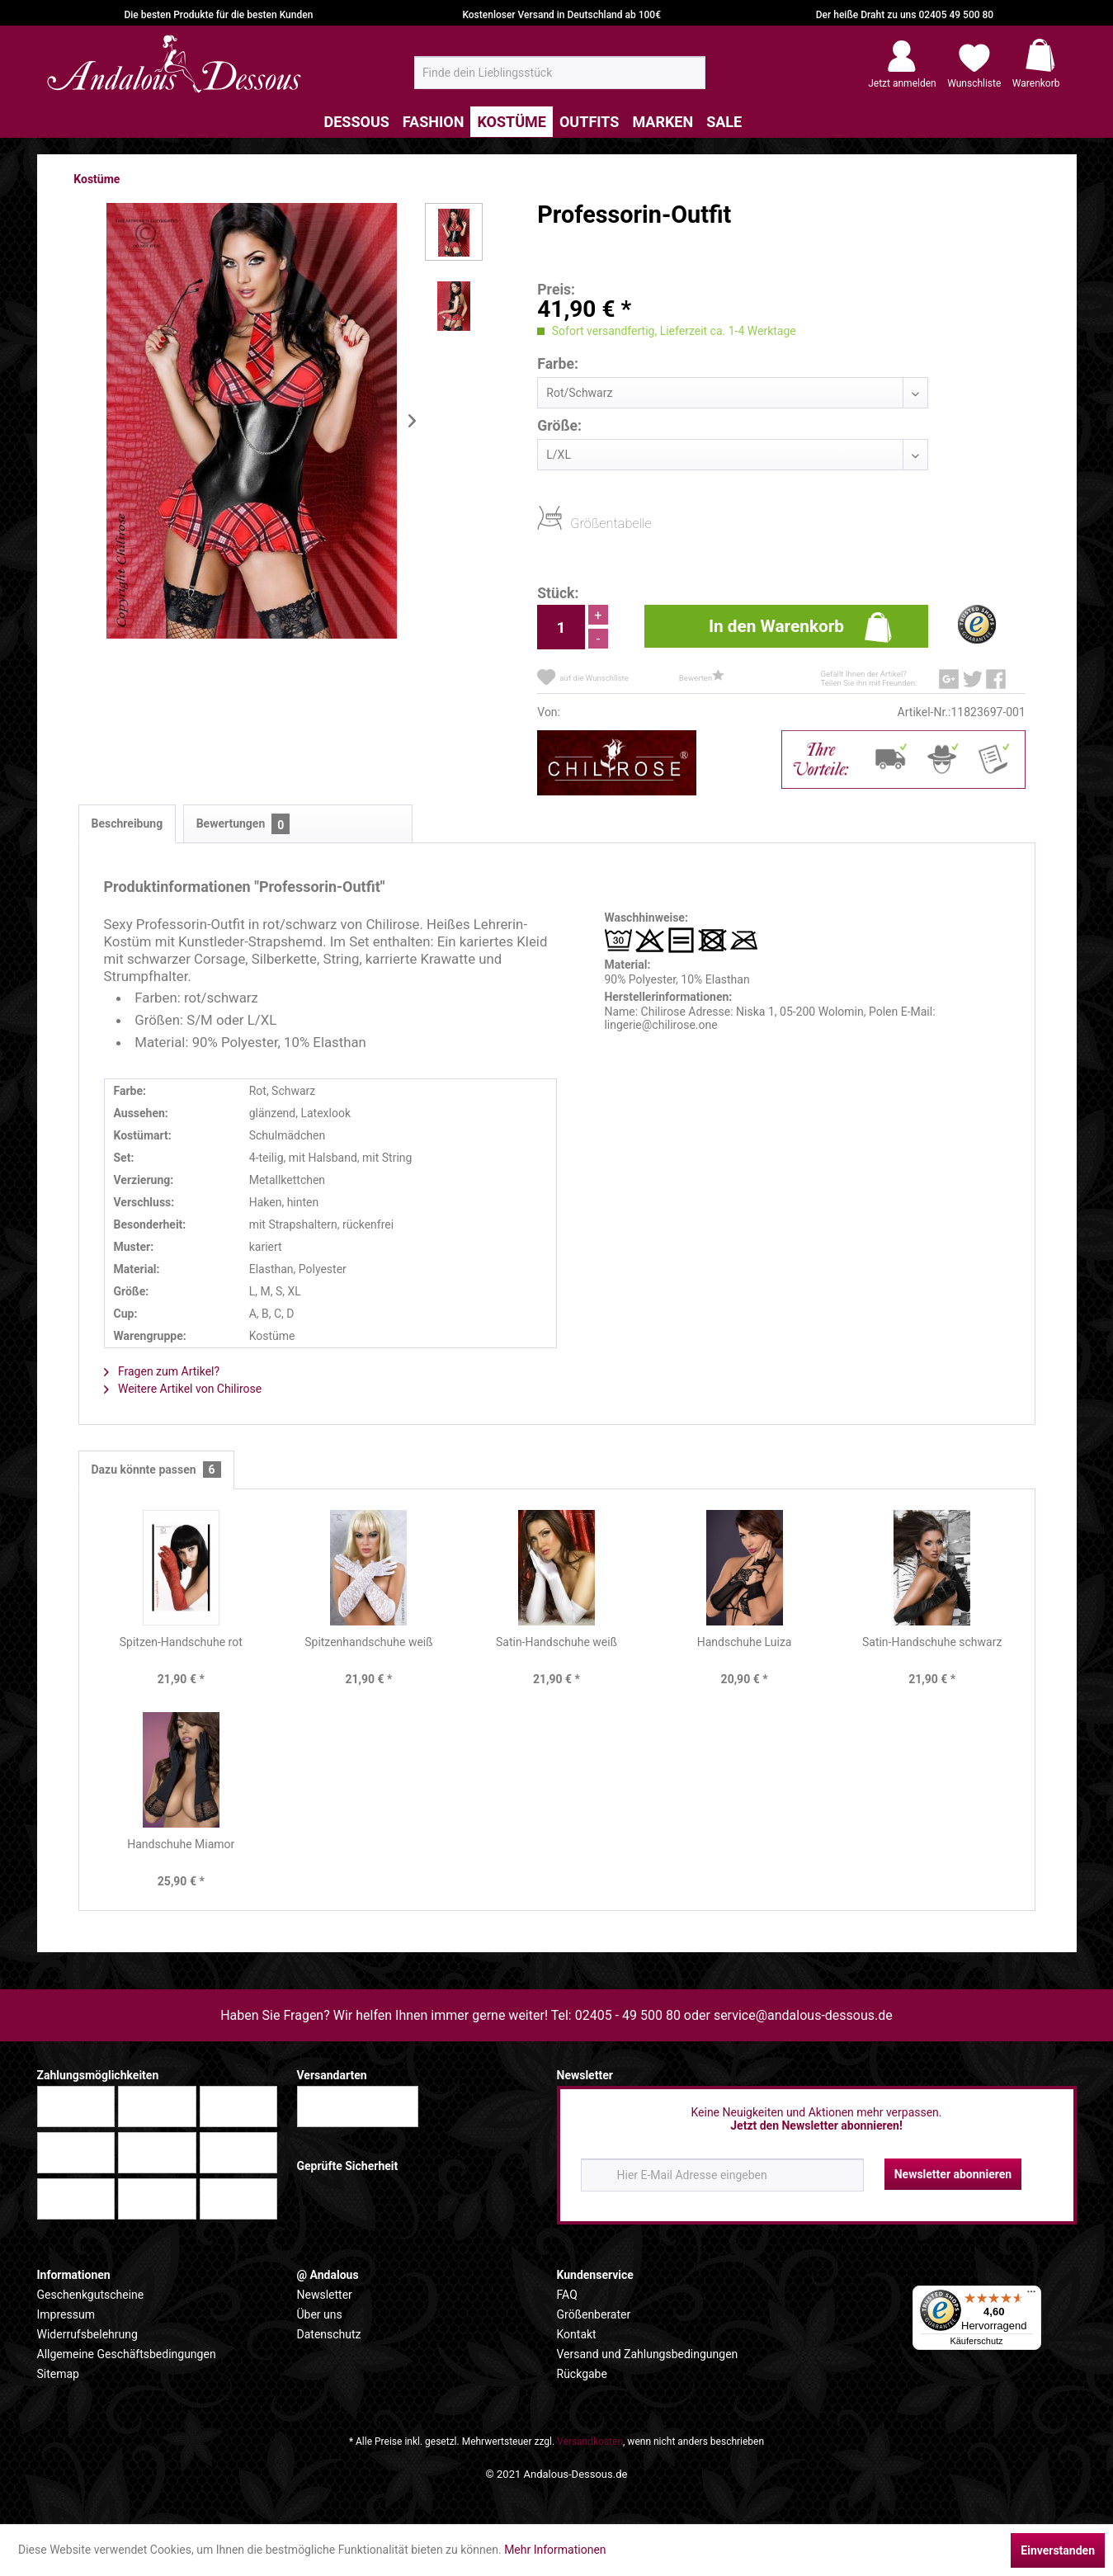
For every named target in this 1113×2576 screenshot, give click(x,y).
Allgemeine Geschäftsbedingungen (126, 2354)
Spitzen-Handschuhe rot (181, 1642)
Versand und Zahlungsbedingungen (647, 2354)
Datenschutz (329, 2334)
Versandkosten (590, 2441)
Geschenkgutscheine (90, 2294)
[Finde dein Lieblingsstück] (559, 72)
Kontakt (577, 2334)
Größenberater (594, 2314)
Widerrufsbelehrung (87, 2334)
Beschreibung (127, 823)
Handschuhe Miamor (180, 1844)
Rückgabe (582, 2373)
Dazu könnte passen (156, 1470)
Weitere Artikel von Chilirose (183, 1388)
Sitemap (58, 2373)
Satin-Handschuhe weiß (556, 1642)
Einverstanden (1058, 2550)
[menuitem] (559, 72)
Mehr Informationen (555, 2549)
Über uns (319, 2314)
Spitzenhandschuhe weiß (368, 1642)
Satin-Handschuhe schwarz (932, 1642)
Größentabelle (575, 523)
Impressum (66, 2314)
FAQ (567, 2294)
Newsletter (324, 2294)
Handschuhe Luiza (744, 1642)
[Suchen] (687, 79)
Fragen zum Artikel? (162, 1371)
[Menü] (1031, 2295)
